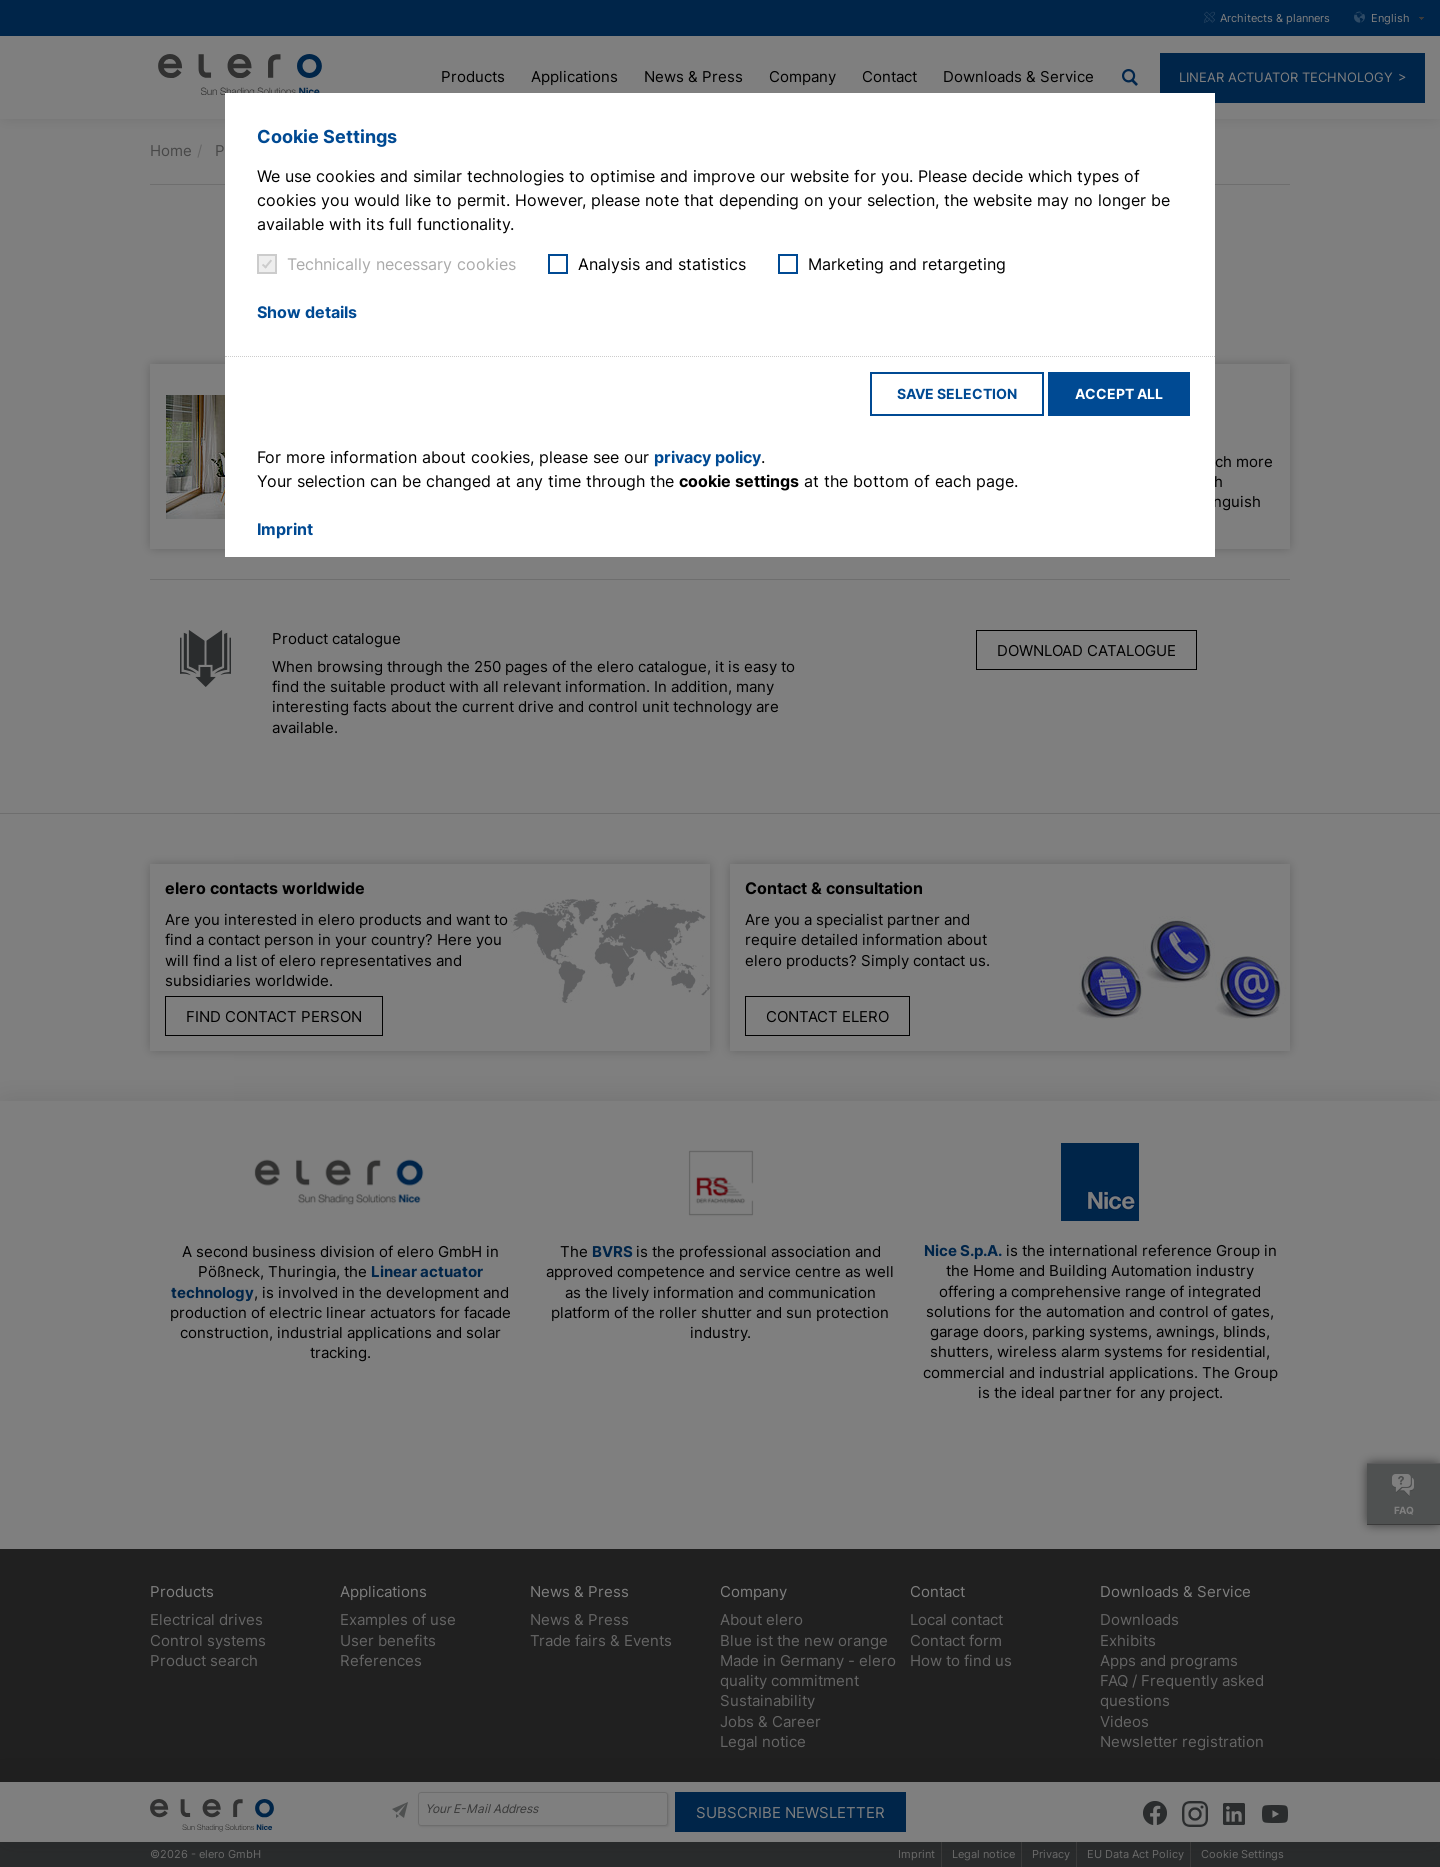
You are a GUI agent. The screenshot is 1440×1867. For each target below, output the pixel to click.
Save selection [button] (957, 393)
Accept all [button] (1119, 393)
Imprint (285, 529)
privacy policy (707, 457)
